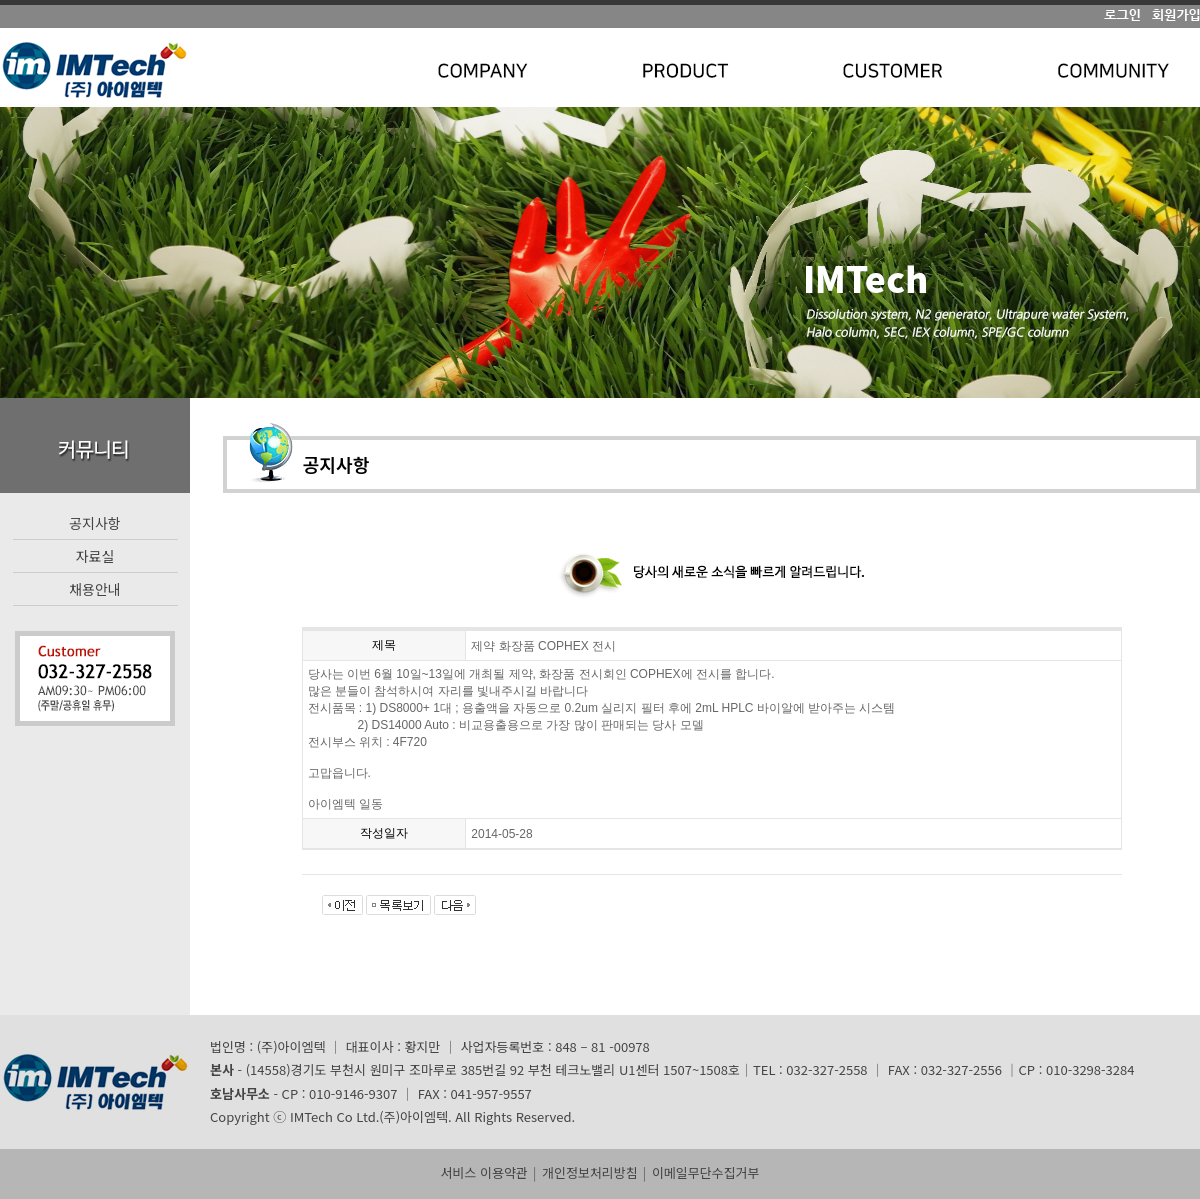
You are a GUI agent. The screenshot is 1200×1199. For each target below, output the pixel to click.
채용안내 (95, 589)
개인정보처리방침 (590, 1172)
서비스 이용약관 (483, 1172)
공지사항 (95, 523)
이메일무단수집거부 (706, 1172)
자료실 (95, 556)
